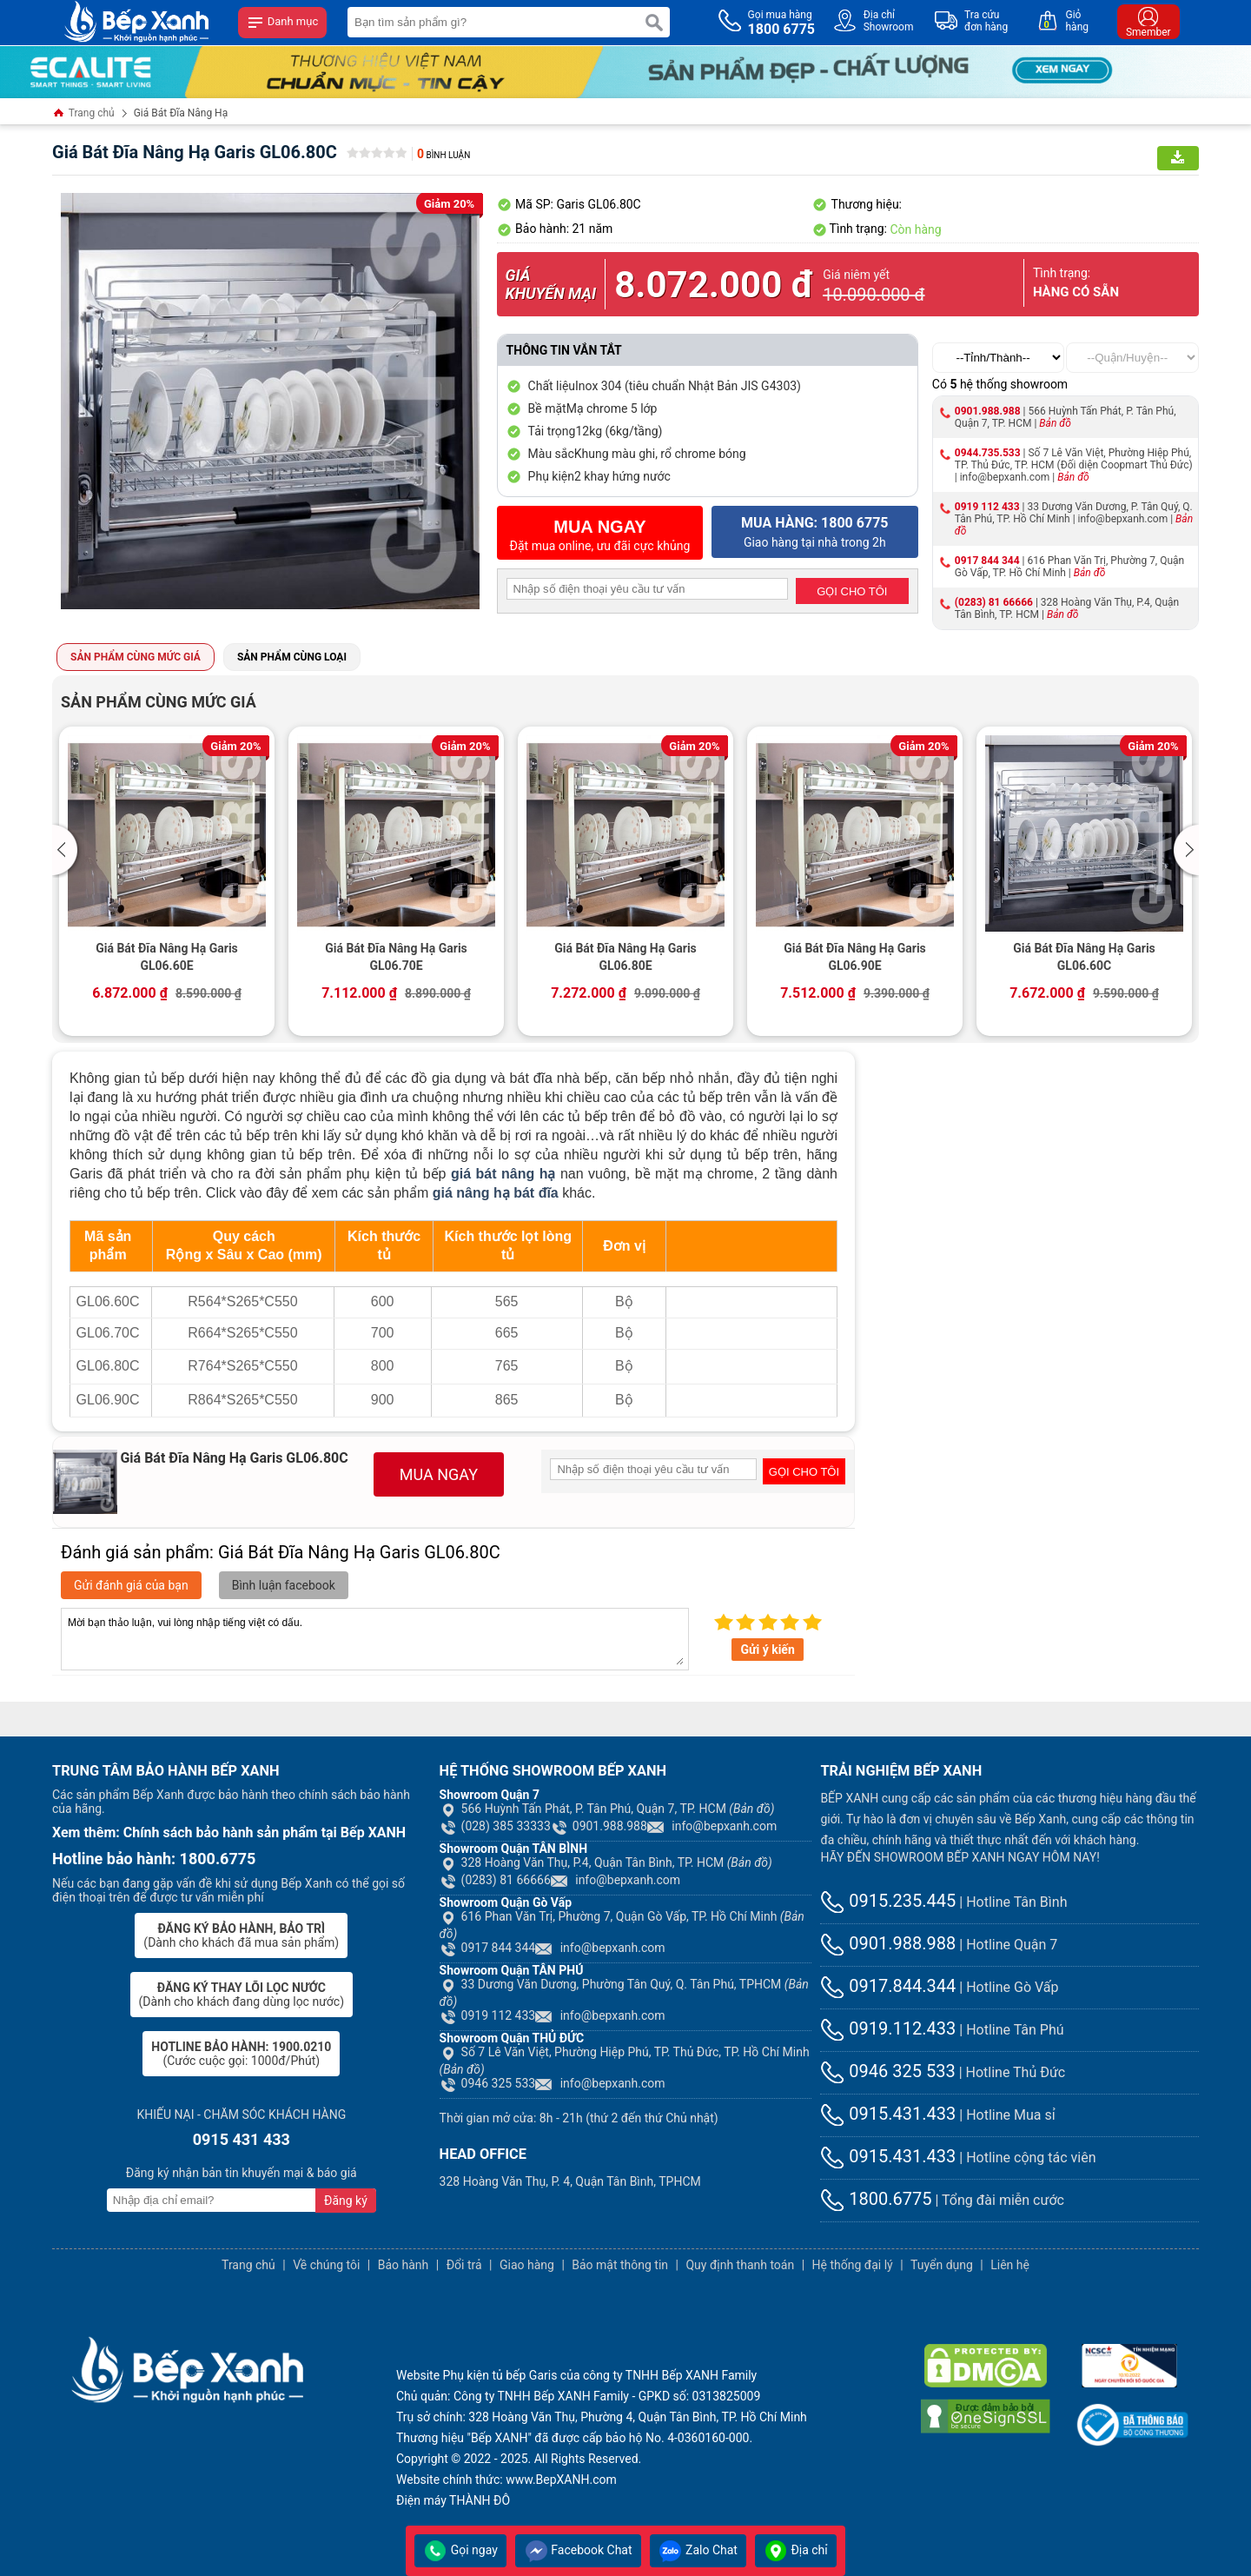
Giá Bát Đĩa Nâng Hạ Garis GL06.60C (1084, 957)
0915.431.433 (888, 2113)
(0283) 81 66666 (994, 602)
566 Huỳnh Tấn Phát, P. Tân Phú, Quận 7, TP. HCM (607, 1809)
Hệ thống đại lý (852, 2265)
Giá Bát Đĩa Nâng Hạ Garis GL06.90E (855, 957)
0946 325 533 (488, 2083)
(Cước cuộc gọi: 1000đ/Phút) (241, 2054)
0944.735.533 (988, 453)
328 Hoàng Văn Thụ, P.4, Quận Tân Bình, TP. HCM (606, 1862)
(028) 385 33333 (495, 1826)
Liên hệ (1009, 2265)
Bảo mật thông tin (620, 2265)
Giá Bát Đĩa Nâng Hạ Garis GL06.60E (167, 957)
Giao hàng (527, 2265)
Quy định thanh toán (739, 2265)
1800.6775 (875, 2198)
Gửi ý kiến (767, 1649)
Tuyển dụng (941, 2265)
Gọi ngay (460, 2550)
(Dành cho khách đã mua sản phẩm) (241, 1935)
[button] (67, 850)
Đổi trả (464, 2265)
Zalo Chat (698, 2550)
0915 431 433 (241, 2139)
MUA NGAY (439, 1474)
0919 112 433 (987, 507)
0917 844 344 (987, 560)
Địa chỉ (796, 2550)
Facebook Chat (578, 2550)
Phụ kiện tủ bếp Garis (500, 2375)
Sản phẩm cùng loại (292, 657)
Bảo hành (403, 2265)
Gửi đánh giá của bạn (131, 1585)
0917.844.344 (888, 1985)
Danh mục (282, 22)
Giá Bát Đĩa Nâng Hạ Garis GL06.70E (396, 957)
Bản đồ (1055, 423)
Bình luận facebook (283, 1585)
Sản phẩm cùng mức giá (135, 657)
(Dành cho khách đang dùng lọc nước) (241, 1994)
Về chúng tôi (326, 2265)
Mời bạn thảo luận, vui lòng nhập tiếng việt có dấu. (375, 1639)
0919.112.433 (888, 2028)
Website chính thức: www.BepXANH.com (506, 2479)
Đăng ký (345, 2201)
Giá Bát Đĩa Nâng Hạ (181, 113)
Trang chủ (83, 114)
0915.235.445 (888, 1900)
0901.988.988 (988, 411)
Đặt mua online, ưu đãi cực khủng (600, 535)
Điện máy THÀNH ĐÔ (453, 2500)
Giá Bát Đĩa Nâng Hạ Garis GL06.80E (625, 957)
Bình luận (443, 155)
